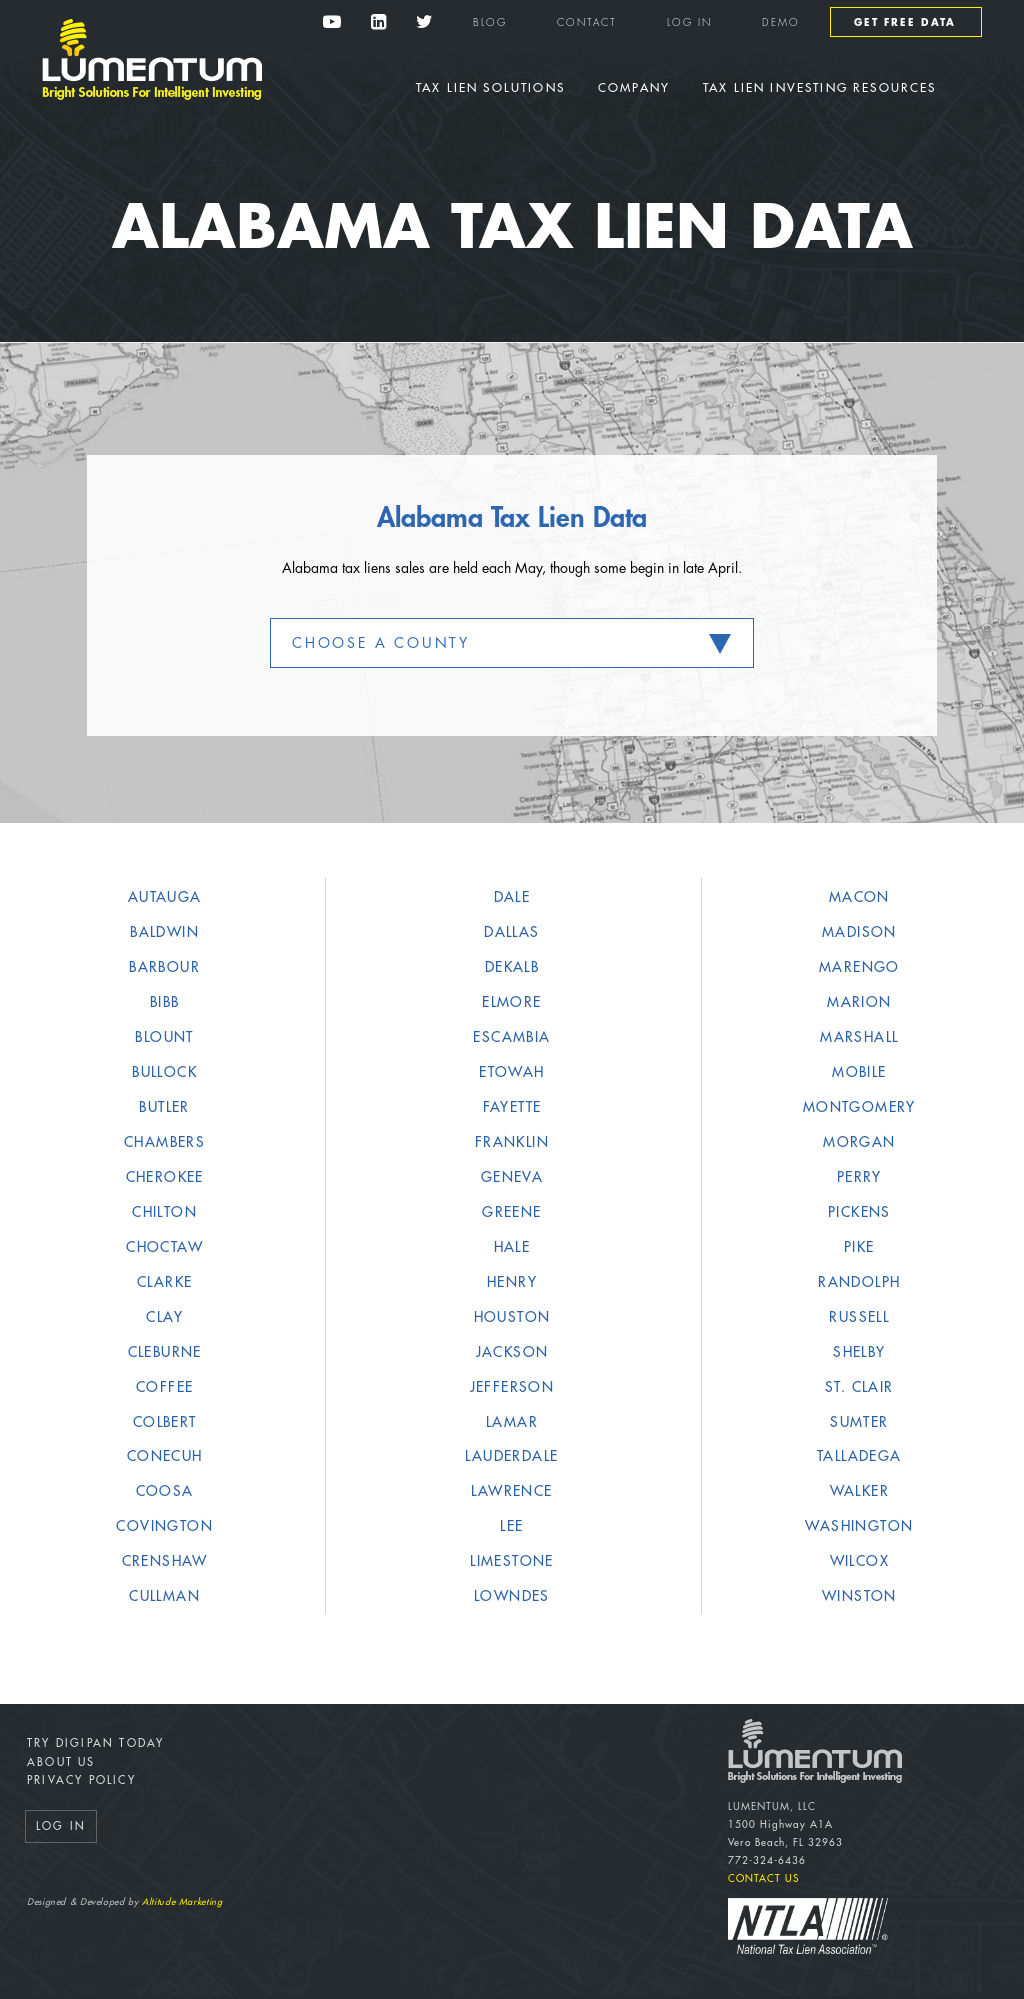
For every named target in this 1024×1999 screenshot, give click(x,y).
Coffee (164, 1387)
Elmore (511, 1002)
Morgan (859, 1142)
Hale (512, 1247)
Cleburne (165, 1352)
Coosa (165, 1491)
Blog (490, 23)
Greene (511, 1212)
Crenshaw (165, 1561)
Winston (859, 1596)
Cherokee (165, 1177)
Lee (511, 1526)
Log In (689, 23)
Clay (164, 1317)
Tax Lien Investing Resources (819, 88)
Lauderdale (511, 1456)
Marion (859, 1002)
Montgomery (859, 1107)
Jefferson (512, 1387)
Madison (859, 932)
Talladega (859, 1456)
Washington (859, 1526)
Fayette (512, 1107)
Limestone (512, 1561)
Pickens (859, 1212)
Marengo (859, 967)
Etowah (511, 1072)
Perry (859, 1177)
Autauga (165, 897)
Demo (781, 23)
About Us (61, 1762)
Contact (587, 23)
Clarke (164, 1282)
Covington (164, 1526)
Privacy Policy (81, 1780)
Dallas (511, 932)
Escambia (511, 1037)
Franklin (512, 1142)
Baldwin (164, 932)
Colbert (165, 1422)
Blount (164, 1037)
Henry (512, 1282)
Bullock (164, 1072)
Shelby (859, 1352)
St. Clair (859, 1387)
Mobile (859, 1072)
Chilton (164, 1212)
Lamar (512, 1422)
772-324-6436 (767, 1861)
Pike (859, 1247)
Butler (164, 1107)
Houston (512, 1317)
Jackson (512, 1352)
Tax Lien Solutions (490, 88)
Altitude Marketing (182, 1902)
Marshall (859, 1037)
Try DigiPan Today (95, 1743)
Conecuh (165, 1456)
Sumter (859, 1422)
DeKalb (512, 967)
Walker (859, 1491)
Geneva (512, 1177)
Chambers (164, 1142)
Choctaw (164, 1247)
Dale (512, 897)
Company (634, 88)
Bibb (165, 1002)
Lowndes (512, 1596)
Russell (859, 1317)
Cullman (164, 1596)
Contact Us (763, 1879)
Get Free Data (905, 23)
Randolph (859, 1282)
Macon (859, 897)
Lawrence (511, 1491)
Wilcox (859, 1561)
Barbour (164, 967)
